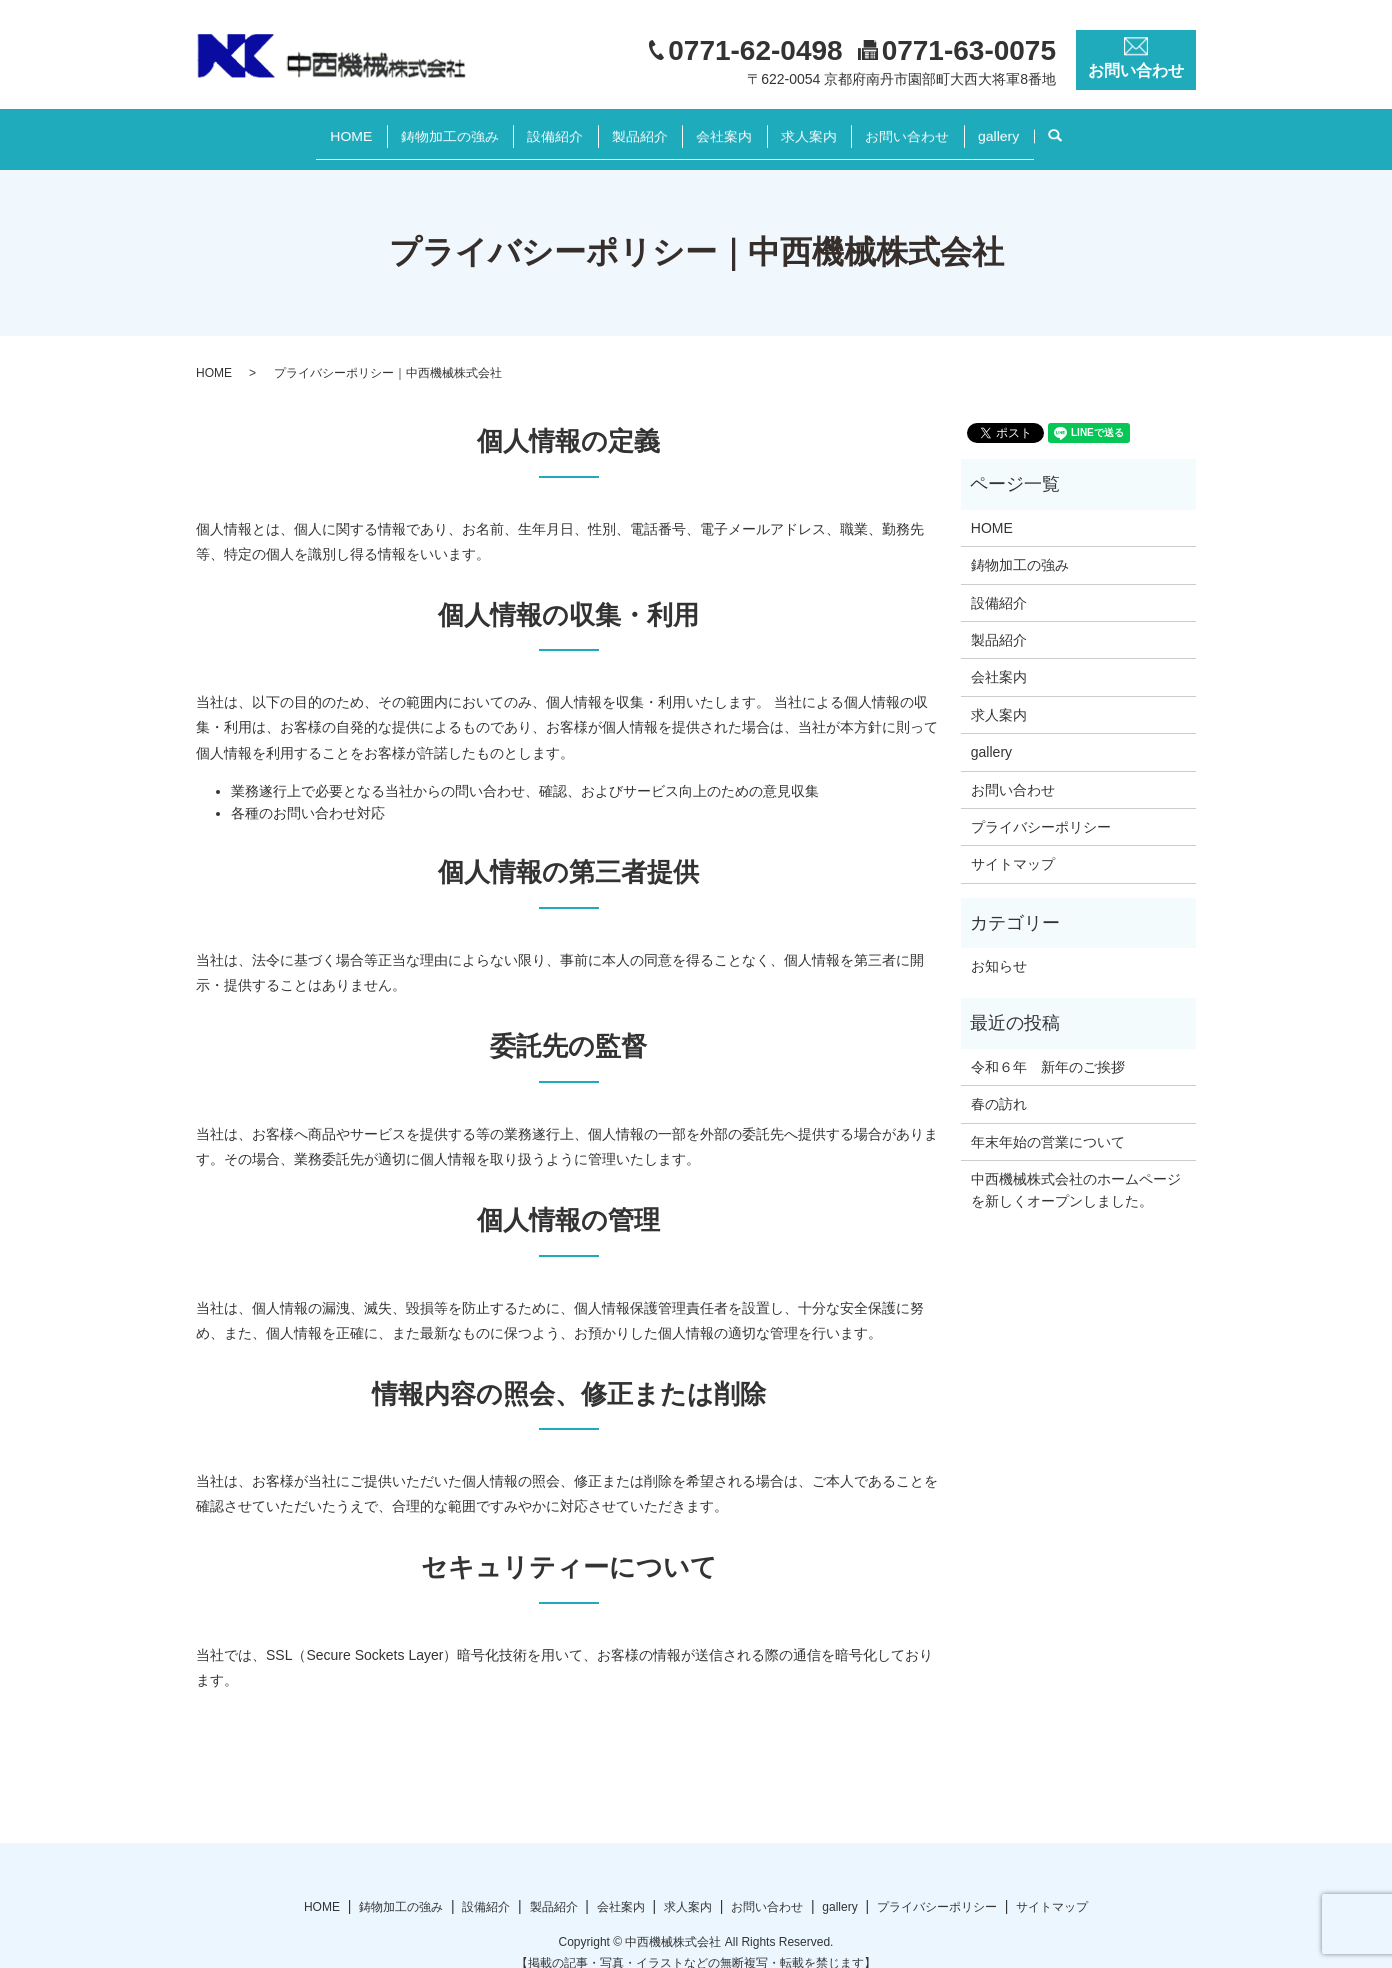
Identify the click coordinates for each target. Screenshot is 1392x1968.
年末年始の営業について (1048, 1122)
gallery (1045, 128)
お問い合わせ (941, 128)
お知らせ (999, 947)
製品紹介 (633, 128)
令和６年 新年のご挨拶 (1048, 1048)
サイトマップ (1013, 845)
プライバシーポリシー (1041, 808)
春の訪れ (999, 1085)
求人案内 (829, 128)
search (1119, 129)
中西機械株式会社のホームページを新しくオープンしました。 (1076, 1171)
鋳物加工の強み (416, 128)
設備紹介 (535, 128)
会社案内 (731, 128)
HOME (304, 128)
